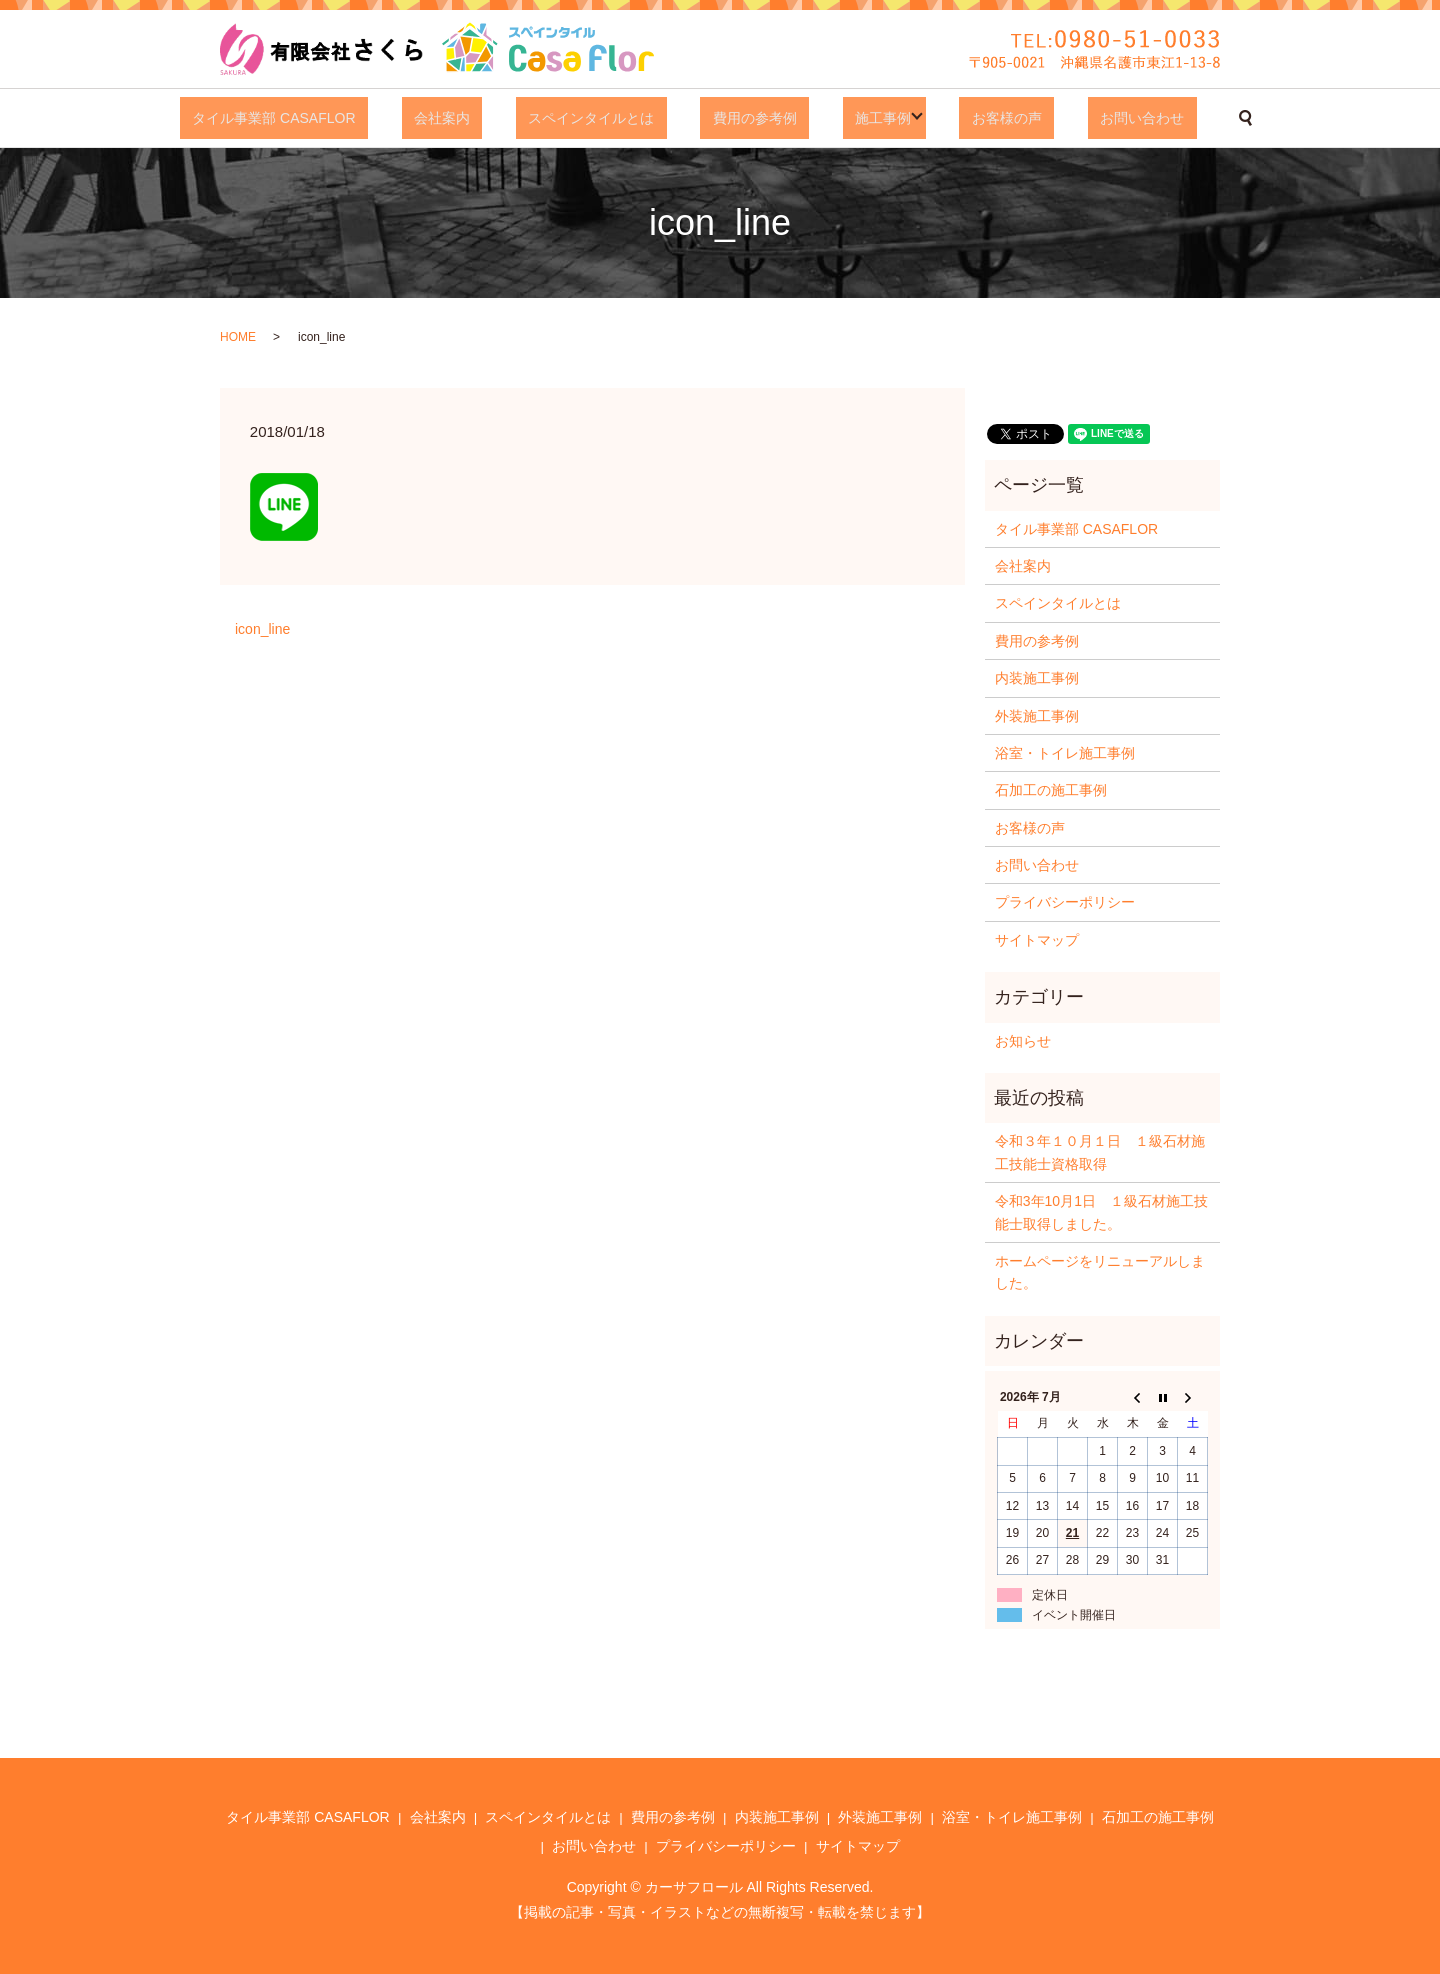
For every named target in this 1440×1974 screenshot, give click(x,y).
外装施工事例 (1037, 716)
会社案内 (483, 118)
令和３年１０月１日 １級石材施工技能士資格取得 (1100, 1152)
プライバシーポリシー (1065, 902)
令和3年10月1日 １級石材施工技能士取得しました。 (1101, 1212)
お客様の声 (966, 118)
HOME (238, 337)
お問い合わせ (1076, 118)
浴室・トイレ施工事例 (1065, 753)
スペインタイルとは (607, 118)
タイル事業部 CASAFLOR (339, 118)
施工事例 (850, 118)
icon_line (262, 629)
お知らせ (1023, 1041)
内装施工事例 (1037, 678)
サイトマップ (1037, 940)
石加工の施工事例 (1051, 790)
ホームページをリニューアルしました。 (1100, 1272)
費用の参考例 (746, 118)
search (1167, 118)
